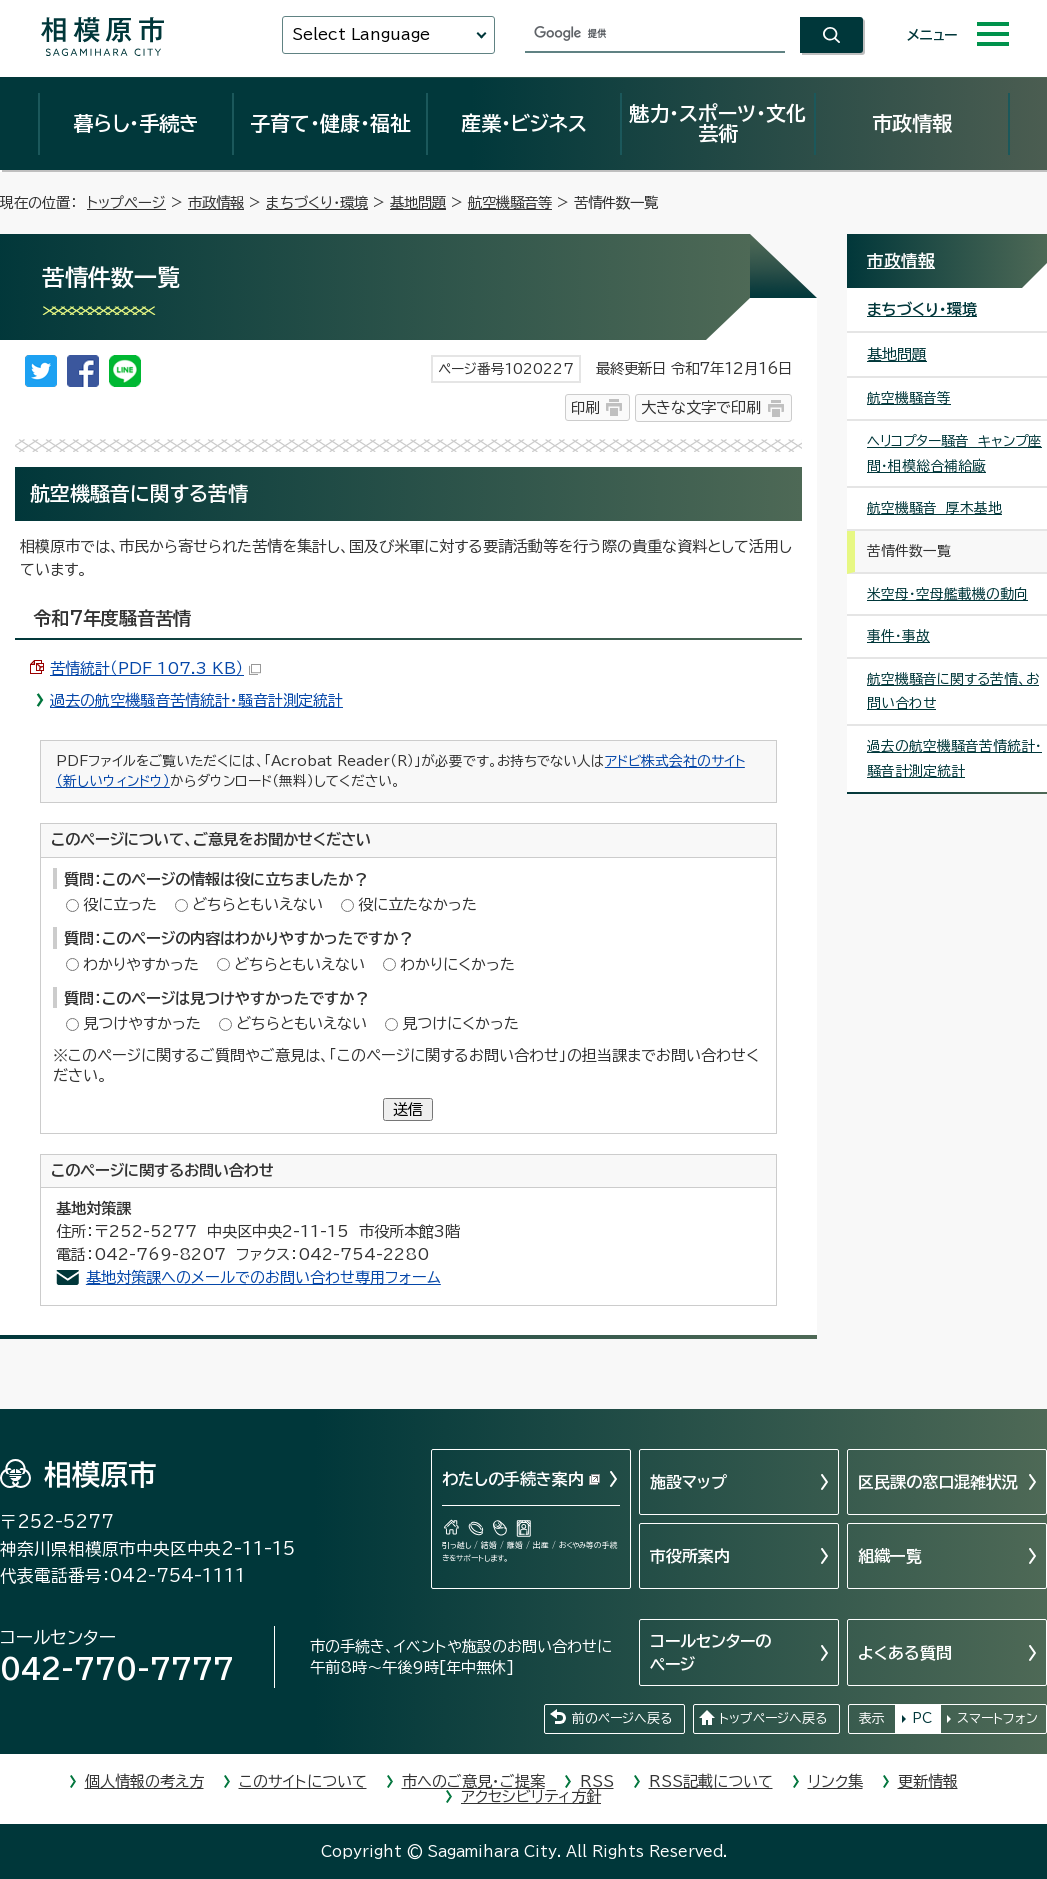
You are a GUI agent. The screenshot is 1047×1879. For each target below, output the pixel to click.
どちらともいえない (257, 904)
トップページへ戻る (773, 1718)
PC (922, 1718)
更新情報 (928, 1781)
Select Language (361, 34)
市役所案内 (690, 1556)
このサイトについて (303, 1781)
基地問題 (418, 202)
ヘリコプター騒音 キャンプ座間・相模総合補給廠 (954, 453)
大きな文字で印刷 (701, 407)
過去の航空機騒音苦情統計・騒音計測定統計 (196, 700)
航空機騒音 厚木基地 (934, 508)
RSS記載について (711, 1781)
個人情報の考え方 (144, 1781)
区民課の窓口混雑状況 (938, 1482)
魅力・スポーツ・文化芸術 (717, 123)
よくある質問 (905, 1653)
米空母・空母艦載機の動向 (947, 594)
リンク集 (835, 1781)
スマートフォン (997, 1718)
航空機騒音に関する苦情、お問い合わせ (953, 691)
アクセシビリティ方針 (531, 1796)
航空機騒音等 (510, 202)
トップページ (126, 202)
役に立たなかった (417, 904)
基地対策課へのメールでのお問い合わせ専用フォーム (263, 1277)
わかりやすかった (141, 964)
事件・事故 (898, 636)
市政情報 (912, 123)
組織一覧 (890, 1556)
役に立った (120, 904)
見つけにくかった (460, 1023)
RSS (597, 1781)
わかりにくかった (457, 964)
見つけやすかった (142, 1023)
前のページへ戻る (622, 1718)
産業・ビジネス (524, 123)
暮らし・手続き (136, 123)
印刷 (585, 407)
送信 (408, 1109)
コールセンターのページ (710, 1652)
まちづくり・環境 (317, 202)
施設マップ (688, 1482)
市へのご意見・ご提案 (473, 1781)
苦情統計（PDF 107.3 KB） (155, 668)
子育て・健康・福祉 (330, 123)
